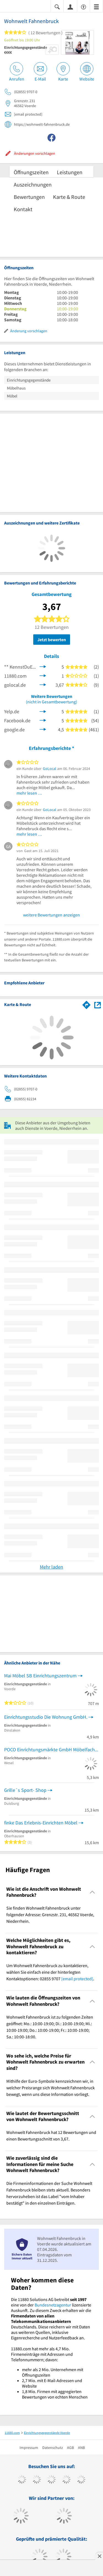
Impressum (29, 2447)
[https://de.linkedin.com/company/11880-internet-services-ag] (81, 2480)
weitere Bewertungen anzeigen (51, 915)
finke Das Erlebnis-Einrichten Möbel (40, 1822)
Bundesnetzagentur (53, 2305)
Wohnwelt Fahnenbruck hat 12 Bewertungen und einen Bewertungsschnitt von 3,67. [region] (51, 2136)
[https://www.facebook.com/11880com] (21, 2480)
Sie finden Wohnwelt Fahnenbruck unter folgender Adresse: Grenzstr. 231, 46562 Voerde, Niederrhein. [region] (50, 1914)
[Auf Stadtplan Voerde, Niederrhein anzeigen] (97, 1004)
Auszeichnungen (33, 184)
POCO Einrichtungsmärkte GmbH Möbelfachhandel (51, 1749)
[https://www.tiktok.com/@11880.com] (36, 2480)
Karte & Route (69, 196)
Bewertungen (29, 196)
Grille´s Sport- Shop (25, 1790)
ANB (81, 2447)
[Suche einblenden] (57, 6)
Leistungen (69, 172)
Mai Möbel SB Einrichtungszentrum (40, 1675)
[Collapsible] (92, 1892)
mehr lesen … (29, 793)
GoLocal (49, 768)
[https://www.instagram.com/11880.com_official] (51, 2480)
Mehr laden (51, 1567)
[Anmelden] (70, 6)
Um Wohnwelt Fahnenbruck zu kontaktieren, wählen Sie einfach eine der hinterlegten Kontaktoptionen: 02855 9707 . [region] (50, 1972)
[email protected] (77, 1978)
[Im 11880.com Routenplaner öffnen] (86, 1004)
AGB (70, 2447)
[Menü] (96, 6)
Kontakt (23, 209)
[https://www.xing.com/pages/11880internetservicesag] (66, 2480)
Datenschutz (52, 2447)
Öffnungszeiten (31, 172)
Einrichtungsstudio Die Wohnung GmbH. (45, 1717)
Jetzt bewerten (51, 639)
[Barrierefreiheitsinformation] (83, 6)
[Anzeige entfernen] (99, 2556)
